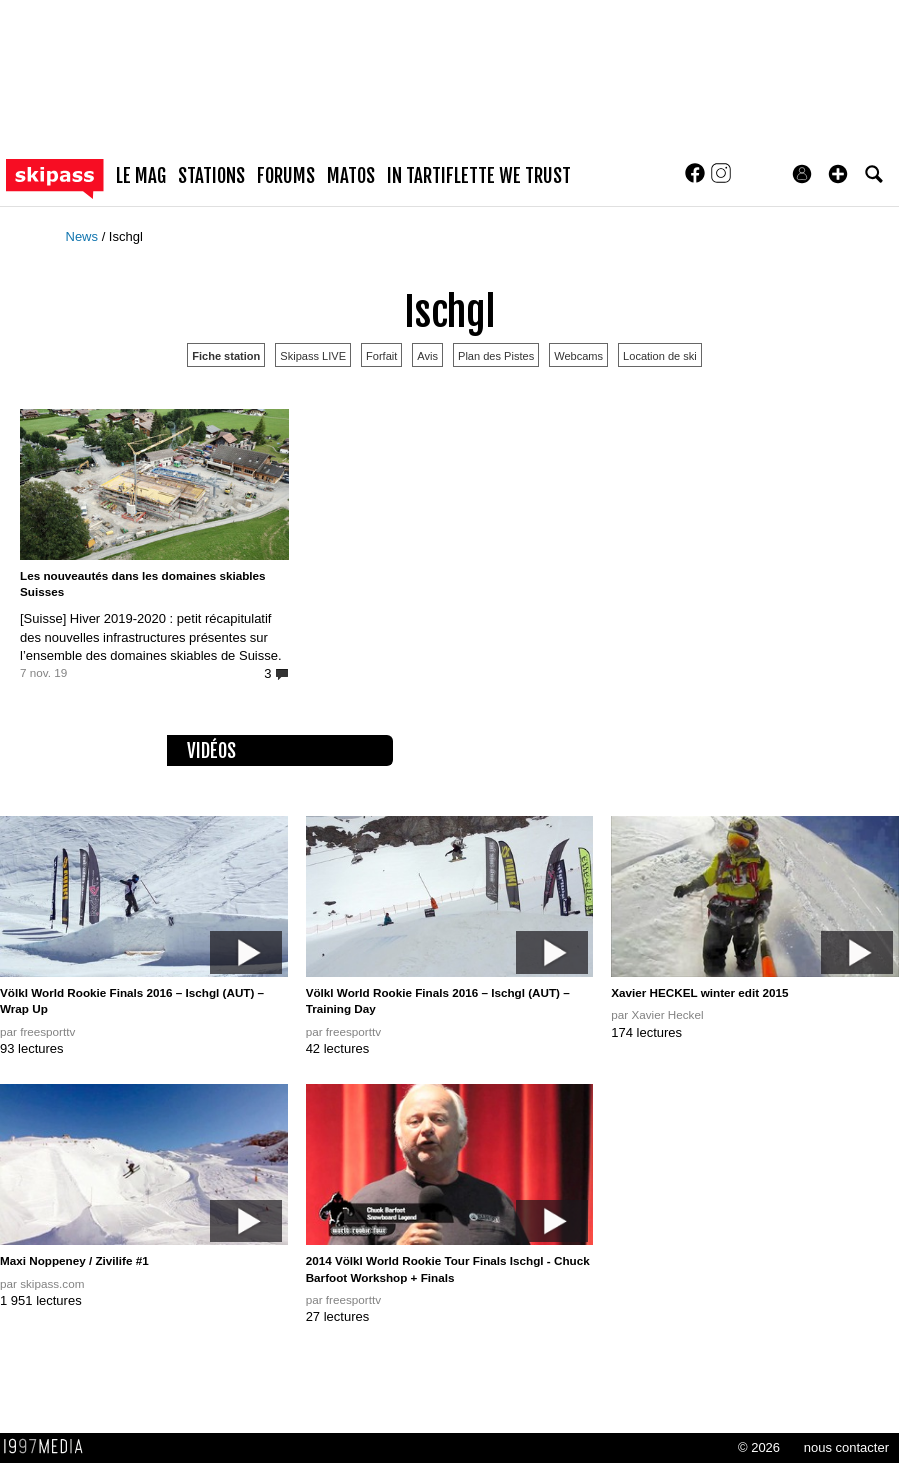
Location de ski (660, 356)
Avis (427, 356)
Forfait (381, 356)
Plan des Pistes (496, 356)
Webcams (578, 356)
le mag (141, 176)
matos (351, 176)
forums (286, 176)
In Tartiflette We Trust (479, 176)
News (84, 236)
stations (211, 176)
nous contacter (846, 1447)
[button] (838, 174)
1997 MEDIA (49, 1447)
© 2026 (759, 1447)
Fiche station (226, 356)
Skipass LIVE (313, 356)
